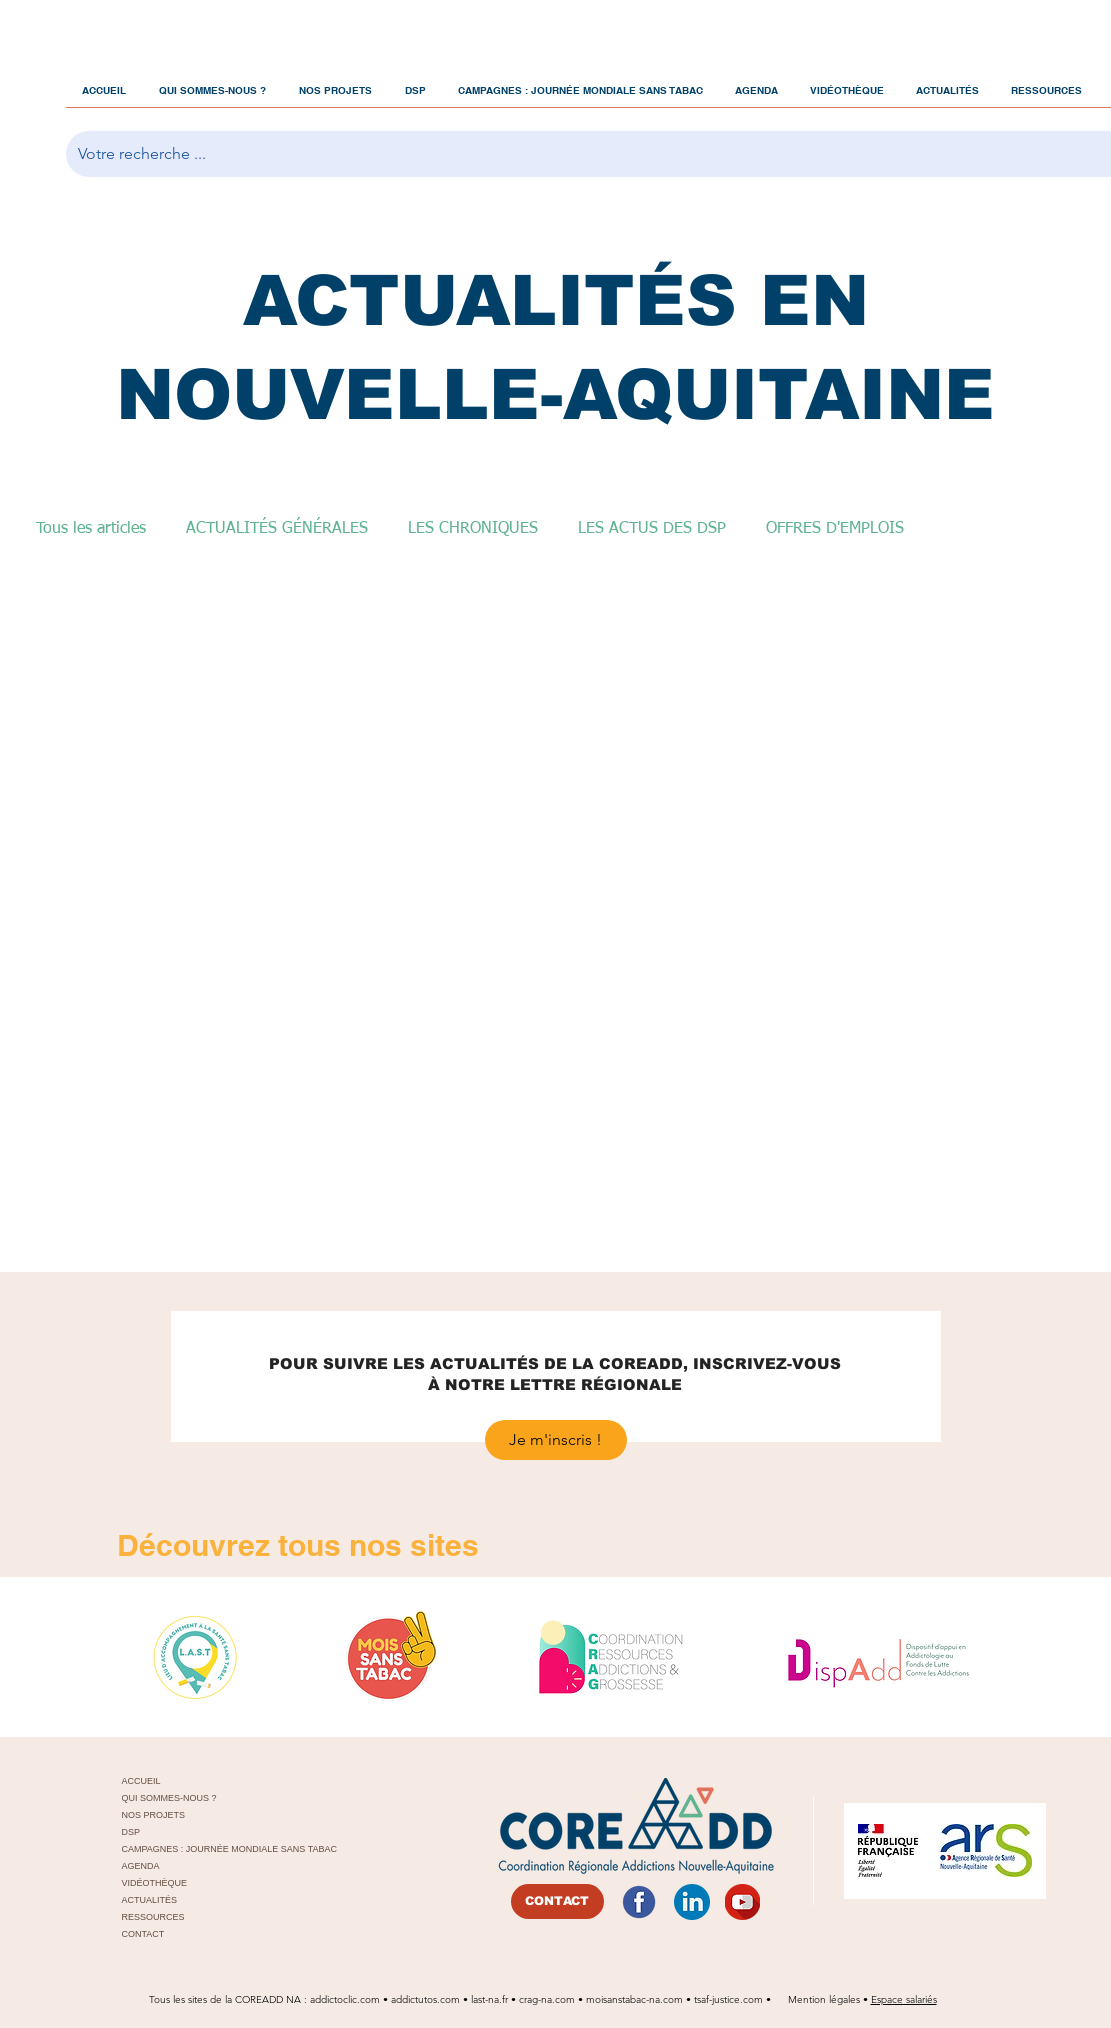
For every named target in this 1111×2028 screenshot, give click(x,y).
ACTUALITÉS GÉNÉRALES (277, 529)
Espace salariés (904, 1999)
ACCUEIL (141, 1781)
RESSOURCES (153, 1917)
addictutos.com (427, 1999)
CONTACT (143, 1934)
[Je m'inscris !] (556, 1440)
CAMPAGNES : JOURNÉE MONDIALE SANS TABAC (213, 1849)
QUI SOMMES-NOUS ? (169, 1798)
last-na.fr (489, 1999)
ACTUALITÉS (150, 1900)
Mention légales (825, 1999)
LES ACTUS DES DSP (652, 529)
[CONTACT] (557, 1901)
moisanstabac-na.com (634, 1999)
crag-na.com (547, 1999)
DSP (131, 1832)
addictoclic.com (345, 1999)
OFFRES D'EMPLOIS (835, 529)
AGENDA (141, 1866)
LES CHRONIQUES (473, 529)
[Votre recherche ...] (592, 154)
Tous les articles (91, 529)
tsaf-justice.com (728, 1999)
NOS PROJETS (154, 1815)
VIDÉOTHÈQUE (155, 1883)
